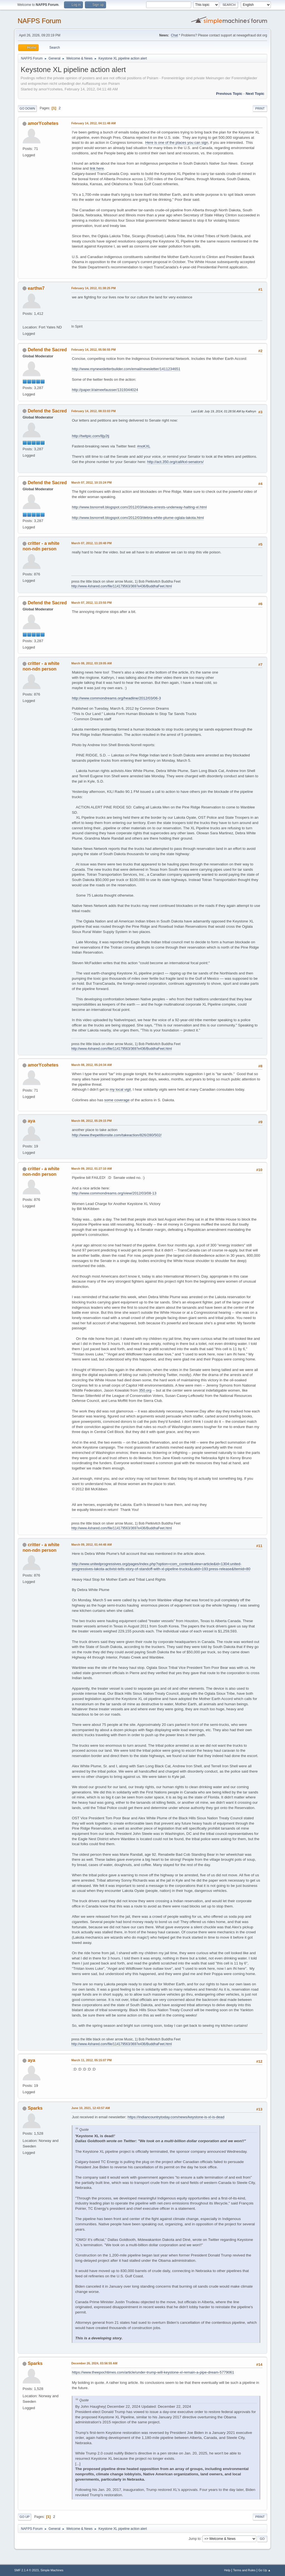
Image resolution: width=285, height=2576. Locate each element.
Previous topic (229, 93)
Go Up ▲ (264, 2570)
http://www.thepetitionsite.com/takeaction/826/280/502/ (116, 1135)
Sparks (35, 2108)
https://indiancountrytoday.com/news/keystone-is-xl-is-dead (175, 2117)
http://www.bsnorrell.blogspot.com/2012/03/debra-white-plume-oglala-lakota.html (138, 518)
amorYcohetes (43, 123)
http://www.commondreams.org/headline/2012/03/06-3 (116, 698)
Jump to (195, 2538)
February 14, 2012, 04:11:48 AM (93, 123)
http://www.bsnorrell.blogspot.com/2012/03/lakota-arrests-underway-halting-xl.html (139, 507)
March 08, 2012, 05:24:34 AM (91, 1064)
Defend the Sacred (47, 349)
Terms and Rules (244, 2570)
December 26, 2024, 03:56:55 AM (94, 2363)
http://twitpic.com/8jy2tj (90, 436)
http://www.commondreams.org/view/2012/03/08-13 (114, 1193)
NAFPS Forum (39, 20)
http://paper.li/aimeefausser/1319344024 (105, 390)
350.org (145, 1390)
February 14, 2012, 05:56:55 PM (93, 349)
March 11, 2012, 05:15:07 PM (91, 2060)
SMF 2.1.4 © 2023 (26, 2570)
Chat (174, 35)
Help (227, 2570)
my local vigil (120, 1089)
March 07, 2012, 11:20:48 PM (91, 543)
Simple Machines (52, 2570)
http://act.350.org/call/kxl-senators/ (175, 462)
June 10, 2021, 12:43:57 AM (90, 2108)
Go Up (24, 2516)
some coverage (117, 1100)
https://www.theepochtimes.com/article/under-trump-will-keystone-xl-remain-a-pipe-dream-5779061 (153, 2372)
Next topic (255, 93)
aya (31, 1121)
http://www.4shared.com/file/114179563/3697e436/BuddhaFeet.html (121, 586)
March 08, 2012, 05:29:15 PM (91, 1120)
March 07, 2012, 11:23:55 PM (91, 602)
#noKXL (143, 446)
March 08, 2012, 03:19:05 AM (91, 663)
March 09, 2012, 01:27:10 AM (91, 1168)
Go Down (27, 108)
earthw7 (36, 288)
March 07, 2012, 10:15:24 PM (91, 482)
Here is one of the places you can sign (176, 142)
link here (97, 168)
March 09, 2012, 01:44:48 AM (91, 1544)
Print (260, 108)
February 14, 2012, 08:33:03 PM (93, 411)
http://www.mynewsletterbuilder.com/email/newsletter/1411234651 (126, 369)
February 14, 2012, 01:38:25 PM (93, 288)
